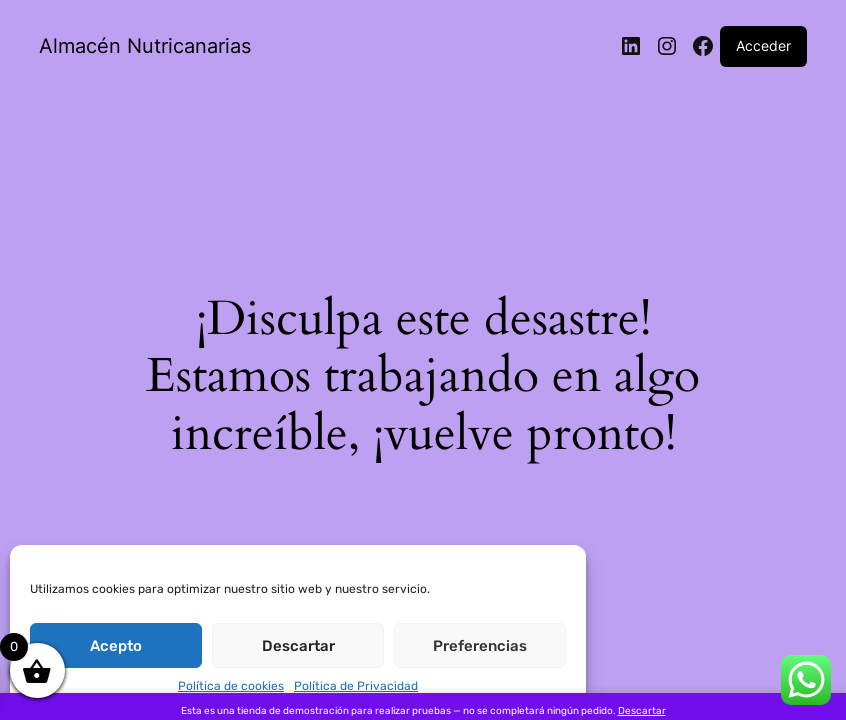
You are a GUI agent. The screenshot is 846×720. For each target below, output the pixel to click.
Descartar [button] (642, 711)
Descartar (298, 646)
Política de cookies (231, 686)
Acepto (116, 646)
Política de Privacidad (356, 686)
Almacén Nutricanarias (145, 46)
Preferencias (480, 646)
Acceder (763, 45)
